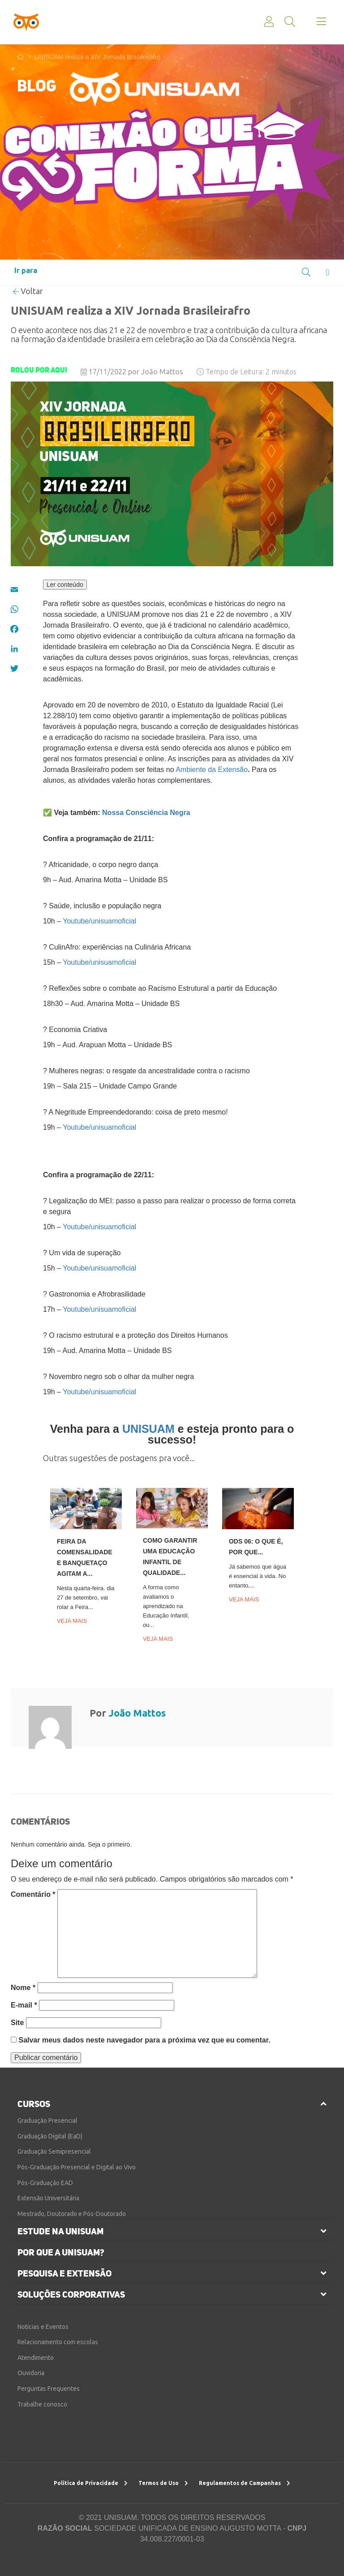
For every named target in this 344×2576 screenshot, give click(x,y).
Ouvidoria (30, 2373)
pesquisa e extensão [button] (64, 2273)
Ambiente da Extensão (212, 769)
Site (17, 2022)
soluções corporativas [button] (71, 2294)
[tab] (172, 2104)
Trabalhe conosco (42, 2404)
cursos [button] (33, 2104)
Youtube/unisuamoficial (99, 921)
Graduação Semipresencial (54, 2151)
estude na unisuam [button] (60, 2231)
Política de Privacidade (91, 2483)
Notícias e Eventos (43, 2326)
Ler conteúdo (65, 584)
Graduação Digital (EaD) (49, 2136)
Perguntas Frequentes (48, 2388)
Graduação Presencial (47, 2120)
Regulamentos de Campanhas (244, 2483)
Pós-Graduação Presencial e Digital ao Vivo (76, 2167)
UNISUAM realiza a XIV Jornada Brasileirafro (97, 57)
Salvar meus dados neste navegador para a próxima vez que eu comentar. (144, 2040)
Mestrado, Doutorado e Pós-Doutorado (71, 2213)
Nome (23, 1987)
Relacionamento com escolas (57, 2342)
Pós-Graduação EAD (45, 2182)
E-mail (24, 2005)
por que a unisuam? (60, 2252)
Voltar (28, 290)
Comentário (33, 1894)
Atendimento (35, 2357)
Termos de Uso (163, 2483)
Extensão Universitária (48, 2198)
